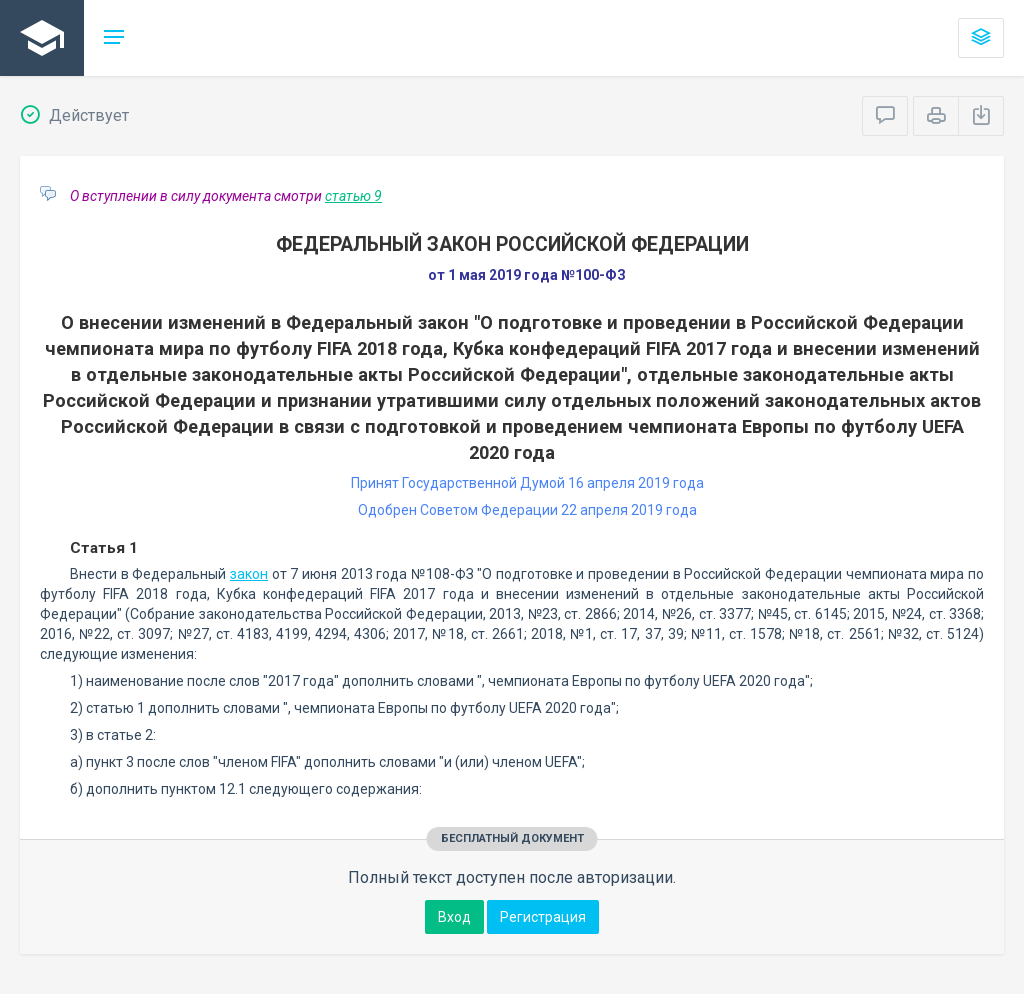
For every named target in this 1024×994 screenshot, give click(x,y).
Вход (454, 917)
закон (249, 574)
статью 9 (353, 196)
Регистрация (543, 917)
